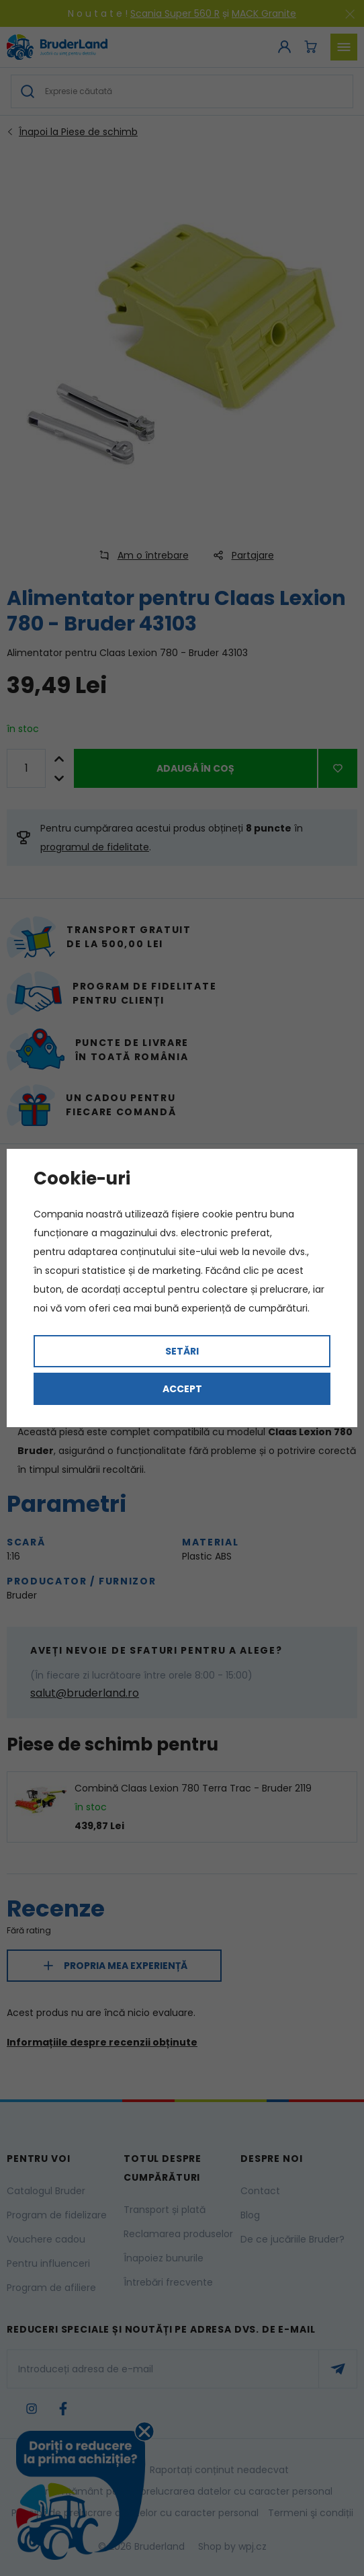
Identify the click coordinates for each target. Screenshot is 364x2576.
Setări (182, 1351)
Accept (182, 1389)
